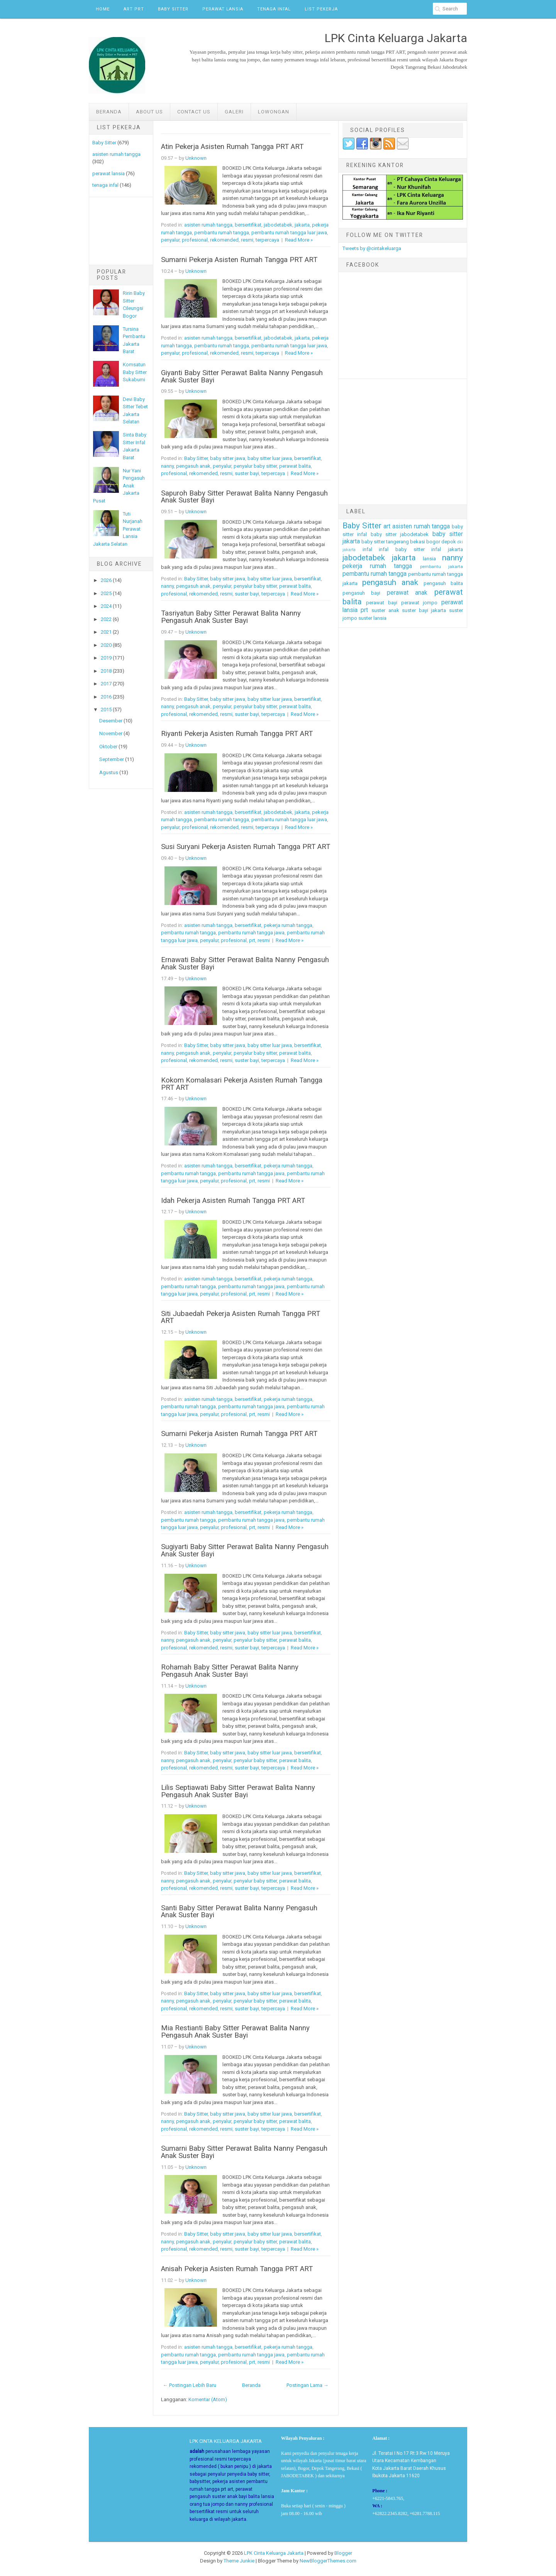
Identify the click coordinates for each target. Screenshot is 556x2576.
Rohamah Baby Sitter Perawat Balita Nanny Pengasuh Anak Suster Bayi (229, 1671)
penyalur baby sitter (255, 466)
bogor (433, 542)
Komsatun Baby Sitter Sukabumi (135, 372)
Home (103, 9)
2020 (106, 645)
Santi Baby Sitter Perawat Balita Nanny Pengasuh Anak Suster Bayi (239, 1912)
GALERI (234, 112)
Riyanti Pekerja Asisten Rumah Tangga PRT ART (237, 733)
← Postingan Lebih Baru (189, 2385)
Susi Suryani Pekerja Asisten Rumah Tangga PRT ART (245, 846)
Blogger (343, 2553)
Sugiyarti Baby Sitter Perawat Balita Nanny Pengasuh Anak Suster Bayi (245, 1550)
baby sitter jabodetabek (400, 534)
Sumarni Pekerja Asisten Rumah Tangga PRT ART (239, 259)
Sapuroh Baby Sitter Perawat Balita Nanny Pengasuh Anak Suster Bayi (244, 497)
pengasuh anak (193, 466)
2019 (106, 658)
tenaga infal (105, 185)
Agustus (108, 772)
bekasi (417, 542)
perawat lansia (108, 173)
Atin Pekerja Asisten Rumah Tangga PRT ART (232, 146)
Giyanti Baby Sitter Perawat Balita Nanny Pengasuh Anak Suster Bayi (242, 376)
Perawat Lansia (222, 9)
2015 (106, 709)
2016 (106, 697)
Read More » (299, 240)
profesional (195, 240)
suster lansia (372, 618)
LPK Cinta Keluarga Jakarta (273, 2553)
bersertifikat (248, 225)
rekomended (224, 240)
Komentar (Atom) (207, 2399)
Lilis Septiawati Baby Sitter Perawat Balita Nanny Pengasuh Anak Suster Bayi (238, 1791)
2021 (106, 632)
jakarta (302, 225)
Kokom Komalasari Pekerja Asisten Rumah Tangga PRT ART (241, 1084)
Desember (110, 721)
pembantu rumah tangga (221, 232)
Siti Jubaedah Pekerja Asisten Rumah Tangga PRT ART (240, 1317)
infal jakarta (447, 549)
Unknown (196, 158)
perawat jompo (419, 603)
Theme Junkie (239, 2561)
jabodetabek (278, 225)
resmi (247, 240)
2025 (106, 593)
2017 (106, 684)
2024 (106, 606)
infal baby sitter (401, 549)
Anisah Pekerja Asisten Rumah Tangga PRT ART (237, 2269)
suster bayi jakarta (424, 610)
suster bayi (247, 473)
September (111, 759)
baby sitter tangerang (385, 542)
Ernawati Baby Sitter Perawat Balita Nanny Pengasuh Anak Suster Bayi (245, 963)
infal (367, 549)
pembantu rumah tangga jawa (251, 932)
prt (252, 940)
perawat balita (295, 466)
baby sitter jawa (227, 458)
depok (448, 542)
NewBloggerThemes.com (328, 2561)
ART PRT (134, 9)
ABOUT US (149, 112)
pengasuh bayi (361, 593)
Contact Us (193, 112)
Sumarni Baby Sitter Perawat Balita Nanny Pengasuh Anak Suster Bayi (244, 2152)
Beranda (109, 112)
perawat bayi (381, 603)
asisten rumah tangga (116, 154)
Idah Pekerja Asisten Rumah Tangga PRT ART (233, 1200)
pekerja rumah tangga (288, 925)
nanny (167, 466)
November (110, 733)
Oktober (108, 746)
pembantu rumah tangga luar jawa (289, 232)
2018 (106, 671)
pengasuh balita (443, 583)
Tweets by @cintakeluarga (371, 248)
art (386, 526)
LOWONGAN (273, 112)
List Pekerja (321, 9)
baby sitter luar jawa (269, 458)
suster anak (385, 610)
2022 (106, 619)
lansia (429, 559)
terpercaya (267, 240)
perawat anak (407, 592)
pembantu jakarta (441, 566)
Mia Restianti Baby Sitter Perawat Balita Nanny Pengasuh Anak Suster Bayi (235, 2032)
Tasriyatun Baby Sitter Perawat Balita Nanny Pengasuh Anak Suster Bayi (231, 617)
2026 (106, 580)
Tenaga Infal (274, 9)
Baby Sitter (173, 9)
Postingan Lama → (307, 2385)
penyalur (170, 240)
